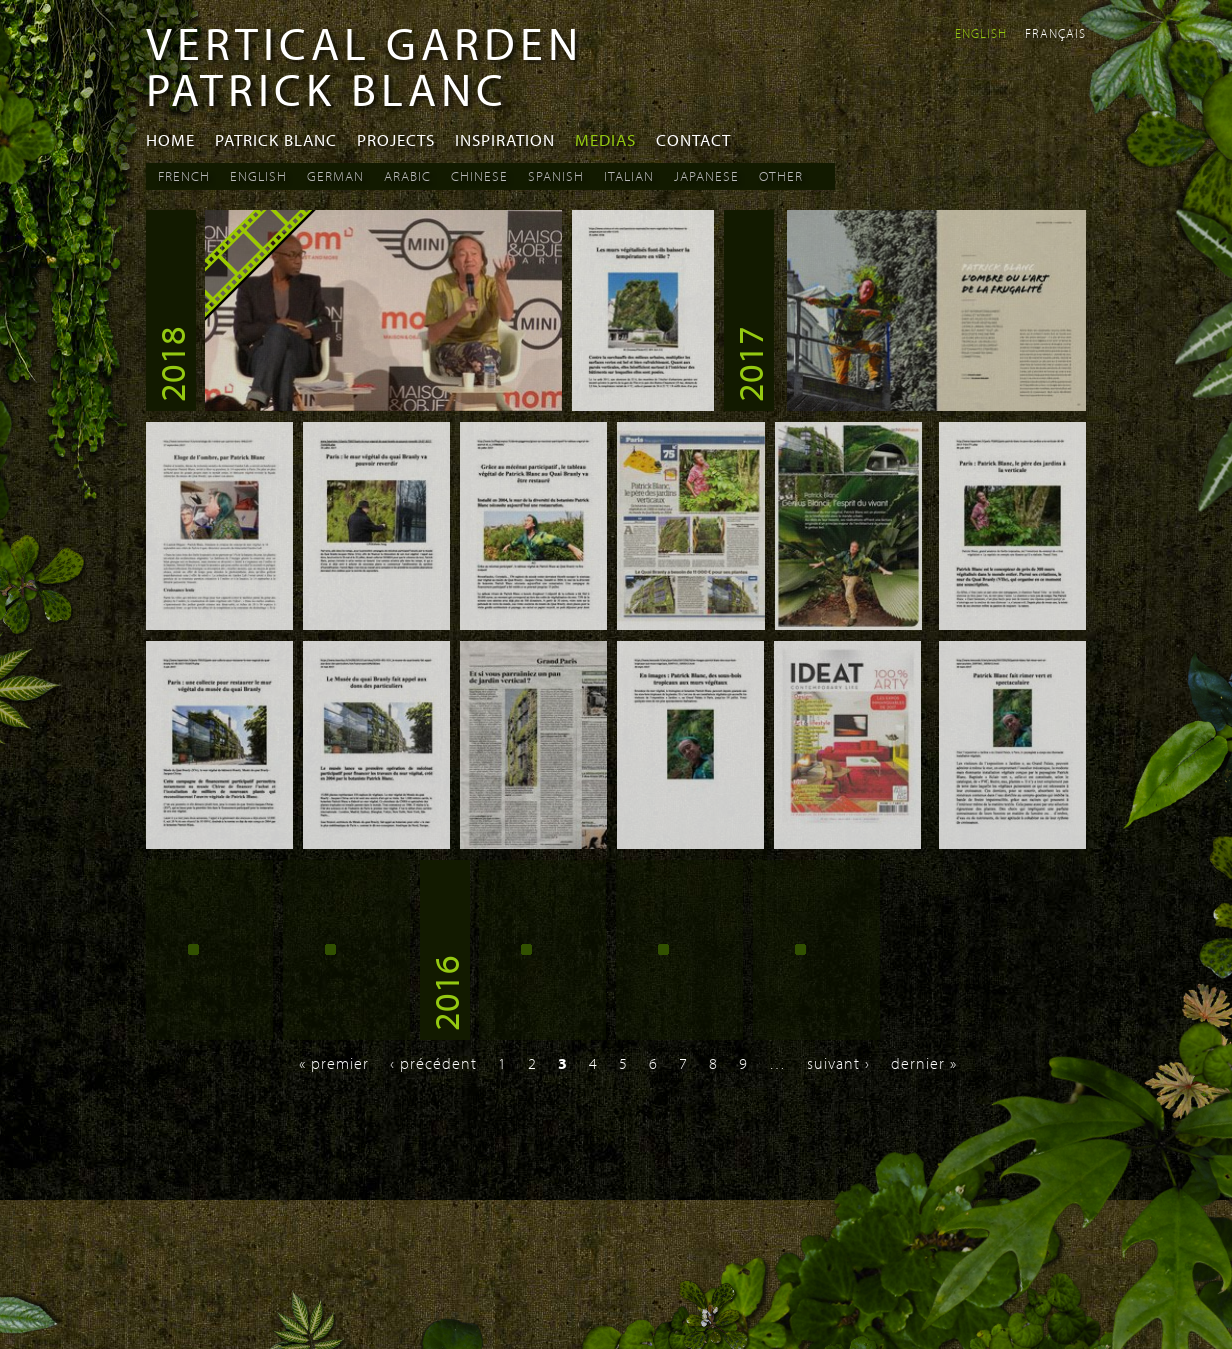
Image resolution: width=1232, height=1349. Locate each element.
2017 (749, 364)
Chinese (479, 176)
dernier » (924, 1063)
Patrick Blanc (276, 139)
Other (781, 176)
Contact (693, 139)
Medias (605, 139)
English (981, 33)
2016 (445, 993)
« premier (334, 1063)
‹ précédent (433, 1063)
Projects (396, 139)
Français (1055, 33)
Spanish (556, 176)
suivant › (838, 1063)
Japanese (706, 176)
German (335, 176)
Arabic (407, 176)
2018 (171, 364)
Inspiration (505, 139)
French (184, 176)
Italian (629, 176)
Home (170, 139)
